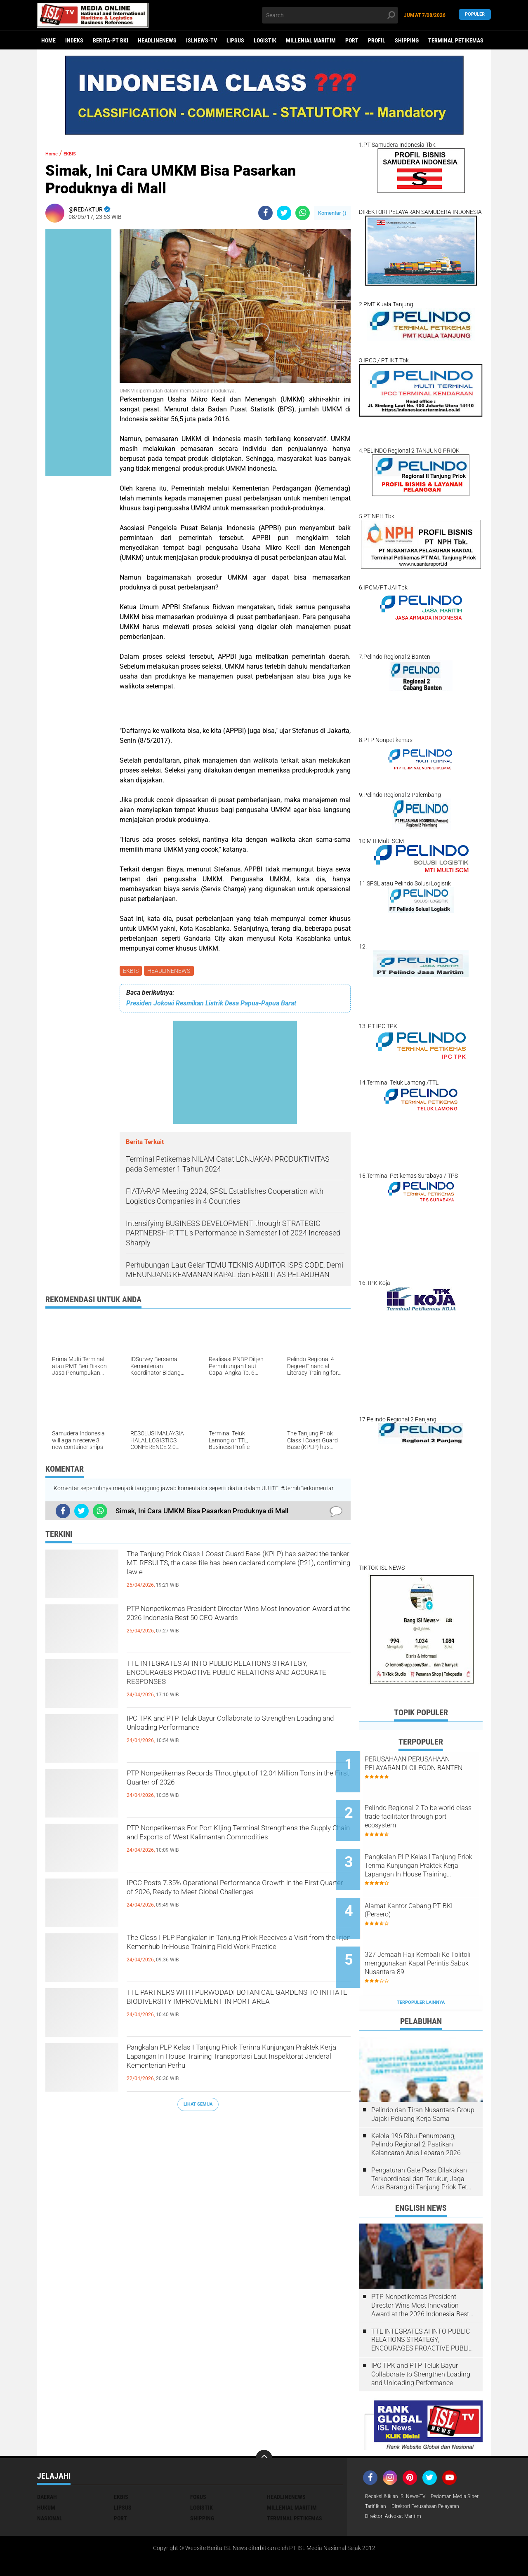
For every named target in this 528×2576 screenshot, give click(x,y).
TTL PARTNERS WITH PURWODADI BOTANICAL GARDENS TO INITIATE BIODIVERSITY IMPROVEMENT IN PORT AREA (235, 2010)
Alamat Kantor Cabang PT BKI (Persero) (432, 1888)
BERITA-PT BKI (110, 40)
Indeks (74, 40)
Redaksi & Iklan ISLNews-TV (400, 2460)
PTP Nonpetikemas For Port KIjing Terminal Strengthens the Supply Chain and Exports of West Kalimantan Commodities (230, 1846)
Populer (475, 15)
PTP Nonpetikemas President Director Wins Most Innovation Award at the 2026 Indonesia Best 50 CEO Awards (232, 1626)
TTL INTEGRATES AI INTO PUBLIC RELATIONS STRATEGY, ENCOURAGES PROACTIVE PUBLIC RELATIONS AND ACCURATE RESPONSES (238, 1681)
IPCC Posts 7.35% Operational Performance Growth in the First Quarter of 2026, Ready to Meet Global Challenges (230, 1901)
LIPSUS (235, 40)
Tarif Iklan (438, 2471)
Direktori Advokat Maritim (397, 2492)
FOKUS (198, 2460)
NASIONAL (49, 2482)
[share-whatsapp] (302, 213)
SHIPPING (407, 40)
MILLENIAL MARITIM (311, 40)
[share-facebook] (265, 213)
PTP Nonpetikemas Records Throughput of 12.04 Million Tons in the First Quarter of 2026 (233, 1784)
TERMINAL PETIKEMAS (455, 40)
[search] (330, 15)
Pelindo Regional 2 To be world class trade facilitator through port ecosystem (427, 1809)
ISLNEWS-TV (201, 40)
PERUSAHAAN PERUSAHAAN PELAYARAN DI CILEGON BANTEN (430, 1767)
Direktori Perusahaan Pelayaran (405, 2482)
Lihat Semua (198, 2105)
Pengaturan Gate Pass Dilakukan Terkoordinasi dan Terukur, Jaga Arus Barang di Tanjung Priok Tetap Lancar (422, 2143)
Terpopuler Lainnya (421, 1966)
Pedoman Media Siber (393, 2471)
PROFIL (376, 40)
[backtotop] (264, 2422)
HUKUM (46, 2471)
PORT (351, 40)
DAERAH (47, 2460)
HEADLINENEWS (157, 40)
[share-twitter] (284, 213)
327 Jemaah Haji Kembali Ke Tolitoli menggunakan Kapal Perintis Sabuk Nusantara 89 (430, 1934)
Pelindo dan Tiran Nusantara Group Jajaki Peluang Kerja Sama (422, 2078)
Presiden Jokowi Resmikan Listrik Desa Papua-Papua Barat (211, 1005)
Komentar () (332, 213)
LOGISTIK (265, 40)
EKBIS (131, 971)
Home (48, 40)
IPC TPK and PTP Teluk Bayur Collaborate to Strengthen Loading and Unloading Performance (238, 1729)
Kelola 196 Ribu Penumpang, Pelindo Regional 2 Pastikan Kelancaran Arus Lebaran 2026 (416, 2108)
